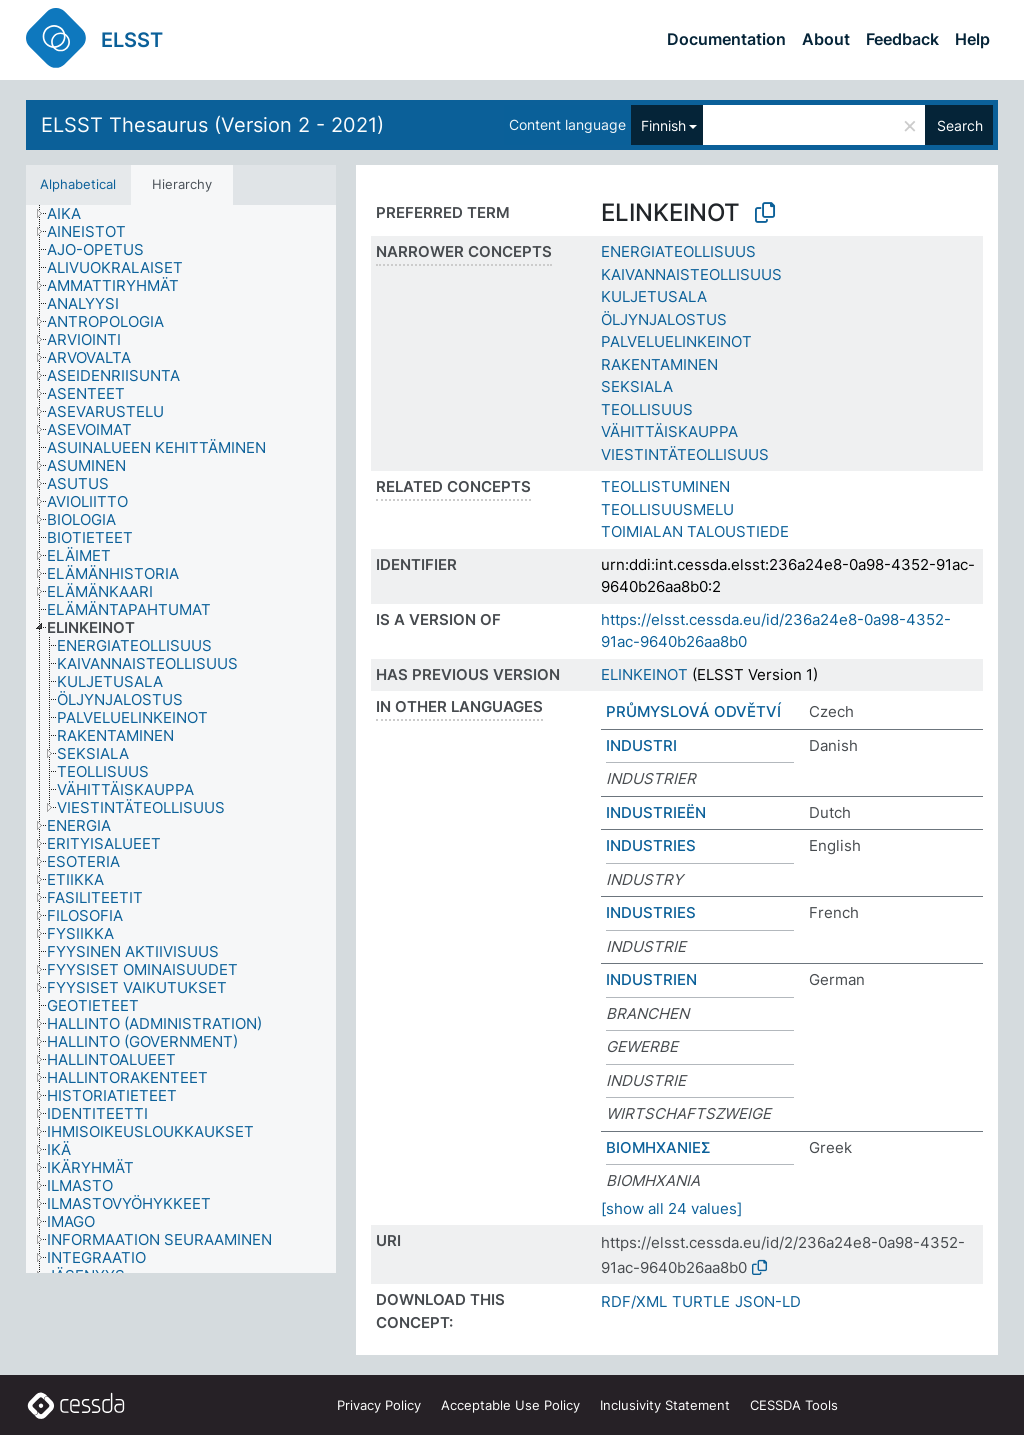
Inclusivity (665, 1405)
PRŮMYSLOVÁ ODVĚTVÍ (693, 711)
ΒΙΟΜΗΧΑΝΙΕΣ (658, 1147)
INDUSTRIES (651, 845)
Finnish (663, 125)
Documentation (726, 39)
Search (960, 125)
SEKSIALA (637, 386)
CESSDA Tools (794, 1405)
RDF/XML (634, 1301)
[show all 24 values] (671, 1208)
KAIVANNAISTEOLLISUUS (691, 274)
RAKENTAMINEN (659, 364)
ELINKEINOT (644, 674)
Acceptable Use (510, 1405)
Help (972, 39)
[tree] (181, 739)
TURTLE (701, 1301)
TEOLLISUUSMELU (667, 509)
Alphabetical (78, 184)
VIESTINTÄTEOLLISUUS (685, 454)
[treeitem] (72, 214)
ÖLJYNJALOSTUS (664, 319)
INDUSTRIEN (651, 979)
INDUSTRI (641, 745)
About (826, 39)
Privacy (379, 1405)
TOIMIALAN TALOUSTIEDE (695, 531)
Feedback (902, 39)
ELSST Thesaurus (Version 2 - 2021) (212, 125)
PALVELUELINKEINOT (676, 341)
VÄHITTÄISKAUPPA (669, 431)
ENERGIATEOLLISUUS (678, 251)
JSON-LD (768, 1301)
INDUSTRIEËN (656, 812)
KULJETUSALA (654, 296)
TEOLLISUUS (647, 409)
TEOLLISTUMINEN (665, 486)
